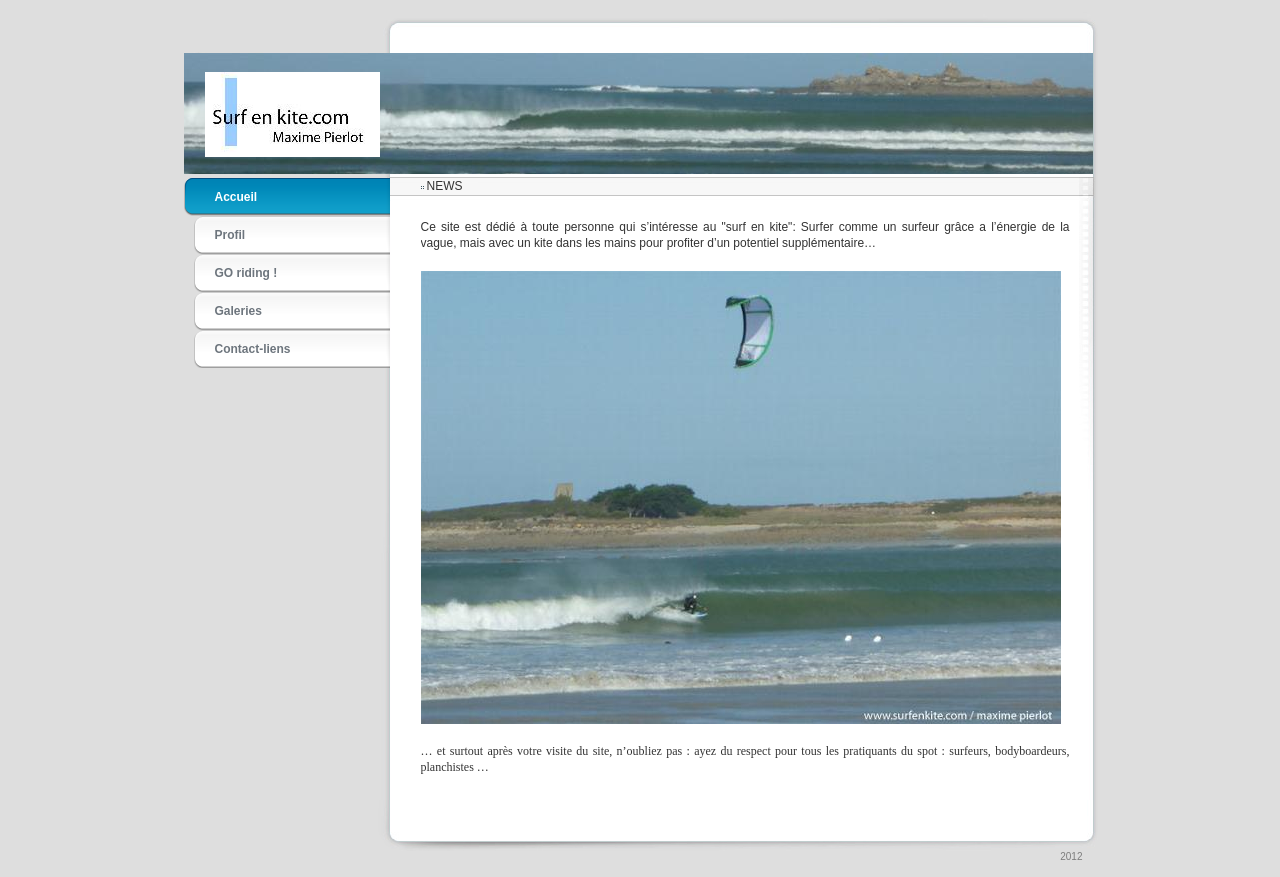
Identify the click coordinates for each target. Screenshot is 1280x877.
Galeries (238, 311)
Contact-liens (253, 349)
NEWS (445, 186)
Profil (230, 235)
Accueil (236, 197)
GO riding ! (246, 273)
